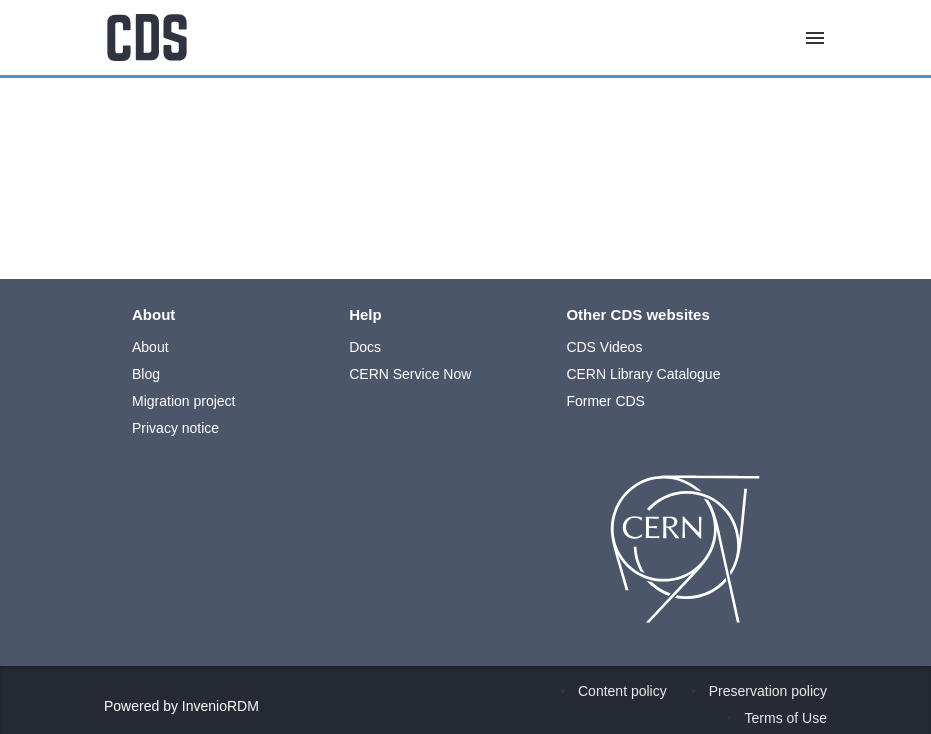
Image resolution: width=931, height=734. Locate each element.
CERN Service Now (410, 374)
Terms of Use (786, 718)
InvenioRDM (220, 706)
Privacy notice (175, 428)
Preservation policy (768, 691)
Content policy (622, 691)
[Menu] (815, 38)
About (150, 347)
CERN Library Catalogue (643, 374)
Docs (365, 347)
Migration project (184, 401)
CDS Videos (604, 347)
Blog (146, 374)
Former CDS (605, 401)
